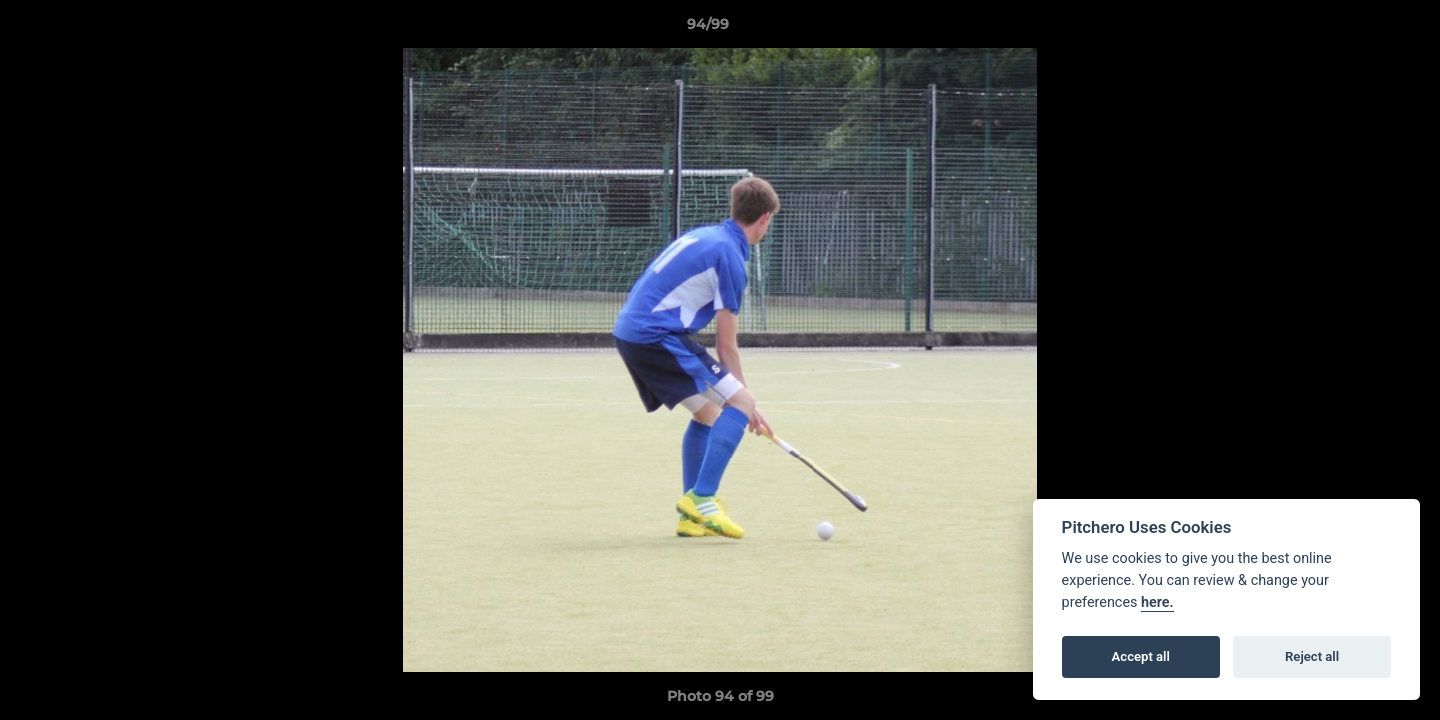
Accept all (1141, 656)
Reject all (1312, 656)
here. (1157, 602)
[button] (1356, 29)
